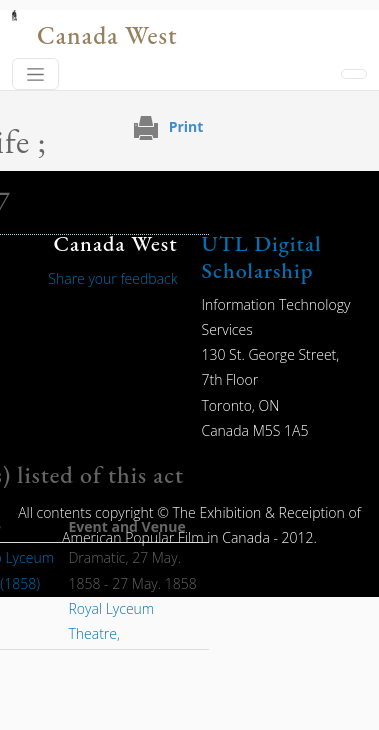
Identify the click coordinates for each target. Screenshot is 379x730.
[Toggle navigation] (35, 74)
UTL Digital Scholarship (262, 256)
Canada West (107, 35)
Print (186, 126)
